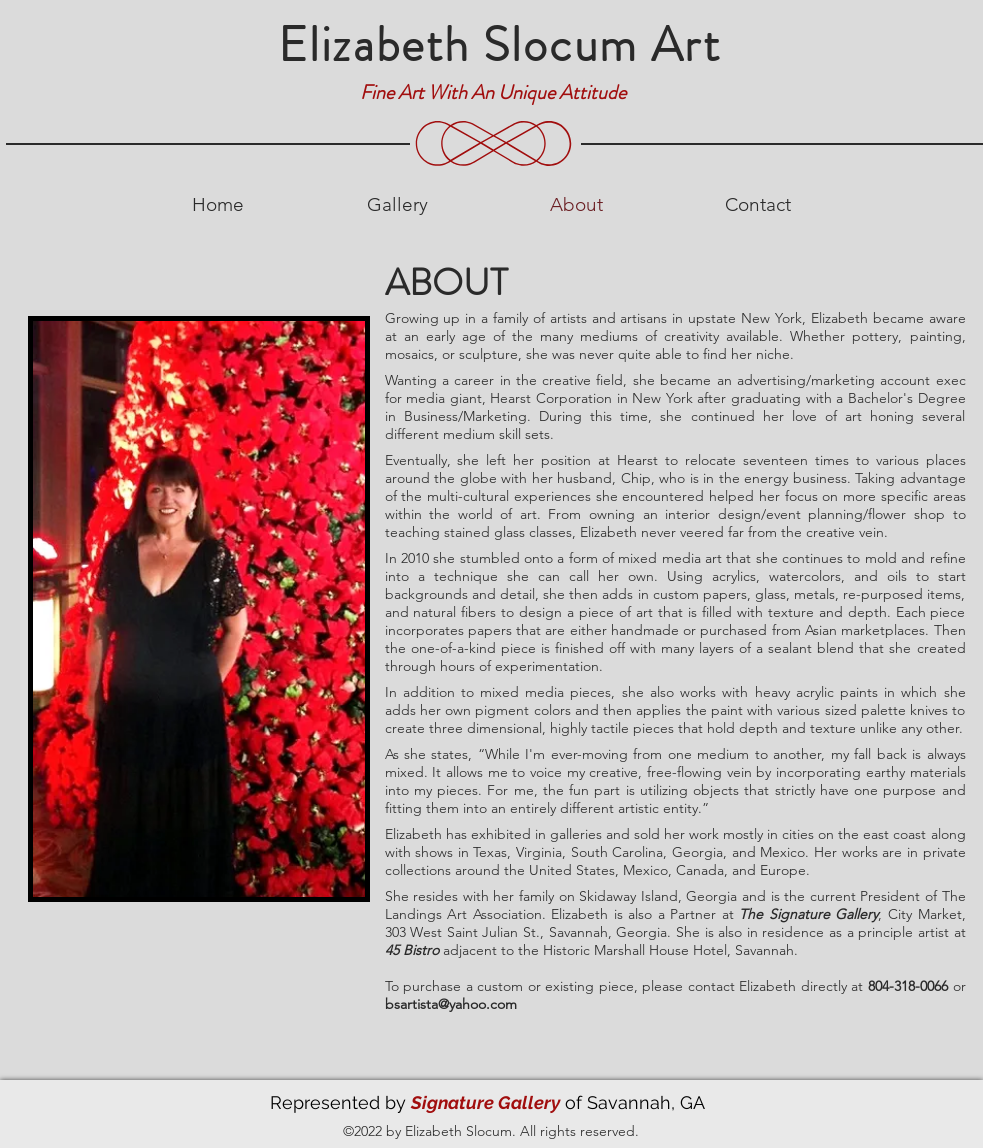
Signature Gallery (485, 1102)
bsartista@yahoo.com (451, 1004)
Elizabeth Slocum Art (499, 45)
